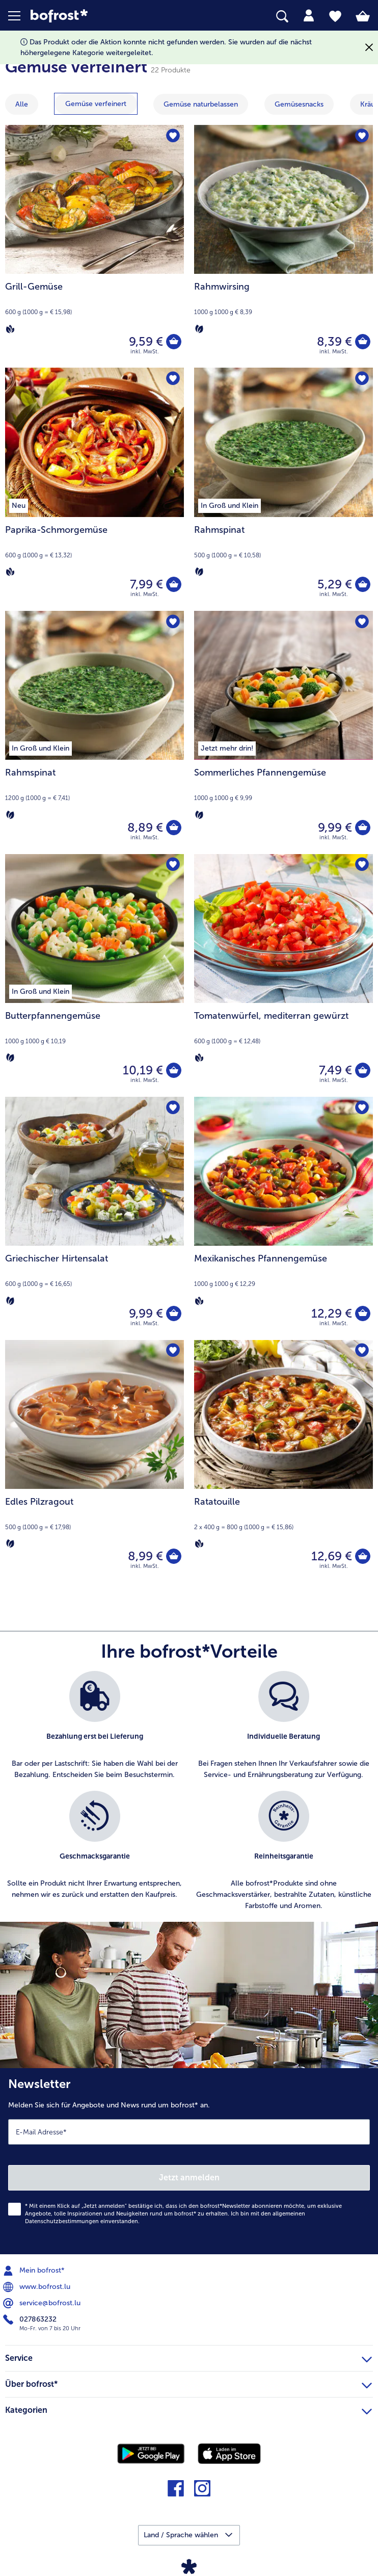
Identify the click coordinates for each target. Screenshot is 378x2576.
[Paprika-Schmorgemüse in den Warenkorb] (173, 584)
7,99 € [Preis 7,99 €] (146, 584)
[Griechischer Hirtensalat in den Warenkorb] (173, 1313)
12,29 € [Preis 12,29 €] (331, 1313)
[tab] (309, 16)
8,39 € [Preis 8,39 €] (334, 341)
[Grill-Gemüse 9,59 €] (94, 246)
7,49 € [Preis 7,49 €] (335, 1070)
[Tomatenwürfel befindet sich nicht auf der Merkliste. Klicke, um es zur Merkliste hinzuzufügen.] (362, 865)
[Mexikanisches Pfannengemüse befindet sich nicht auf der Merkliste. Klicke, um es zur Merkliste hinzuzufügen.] (362, 1107)
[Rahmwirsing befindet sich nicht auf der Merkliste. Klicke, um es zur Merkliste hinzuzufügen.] (362, 136)
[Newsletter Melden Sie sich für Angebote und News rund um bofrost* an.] (189, 2161)
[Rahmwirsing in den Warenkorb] (362, 341)
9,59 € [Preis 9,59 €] (146, 341)
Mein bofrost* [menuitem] (35, 2270)
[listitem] (94, 1726)
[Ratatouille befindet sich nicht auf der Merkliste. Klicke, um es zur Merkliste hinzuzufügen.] (362, 1351)
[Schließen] (369, 48)
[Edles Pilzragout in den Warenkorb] (173, 1556)
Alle (21, 104)
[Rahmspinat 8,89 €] (94, 732)
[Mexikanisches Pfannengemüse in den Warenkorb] (362, 1313)
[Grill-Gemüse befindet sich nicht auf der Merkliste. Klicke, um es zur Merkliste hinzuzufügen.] (173, 136)
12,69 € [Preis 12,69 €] (331, 1556)
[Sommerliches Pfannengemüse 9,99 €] (283, 732)
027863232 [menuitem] (31, 2319)
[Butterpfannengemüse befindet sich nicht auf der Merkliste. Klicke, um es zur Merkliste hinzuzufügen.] (173, 865)
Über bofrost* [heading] (188, 2383)
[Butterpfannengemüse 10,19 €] (94, 975)
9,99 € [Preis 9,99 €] (335, 827)
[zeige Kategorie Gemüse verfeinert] (96, 103)
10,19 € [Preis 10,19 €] (143, 1070)
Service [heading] (188, 2357)
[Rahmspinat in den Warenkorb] (362, 584)
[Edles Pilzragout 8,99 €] (94, 1461)
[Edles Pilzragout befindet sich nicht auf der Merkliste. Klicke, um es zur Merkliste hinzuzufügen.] (173, 1351)
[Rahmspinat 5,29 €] (283, 489)
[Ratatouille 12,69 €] (283, 1461)
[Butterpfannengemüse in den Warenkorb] (173, 1070)
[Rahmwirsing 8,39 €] (283, 246)
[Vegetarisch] (199, 328)
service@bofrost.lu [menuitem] (42, 2303)
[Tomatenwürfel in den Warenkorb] (362, 1070)
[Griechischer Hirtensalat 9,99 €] (94, 1218)
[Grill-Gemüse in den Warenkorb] (173, 341)
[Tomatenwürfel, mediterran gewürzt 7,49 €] (283, 975)
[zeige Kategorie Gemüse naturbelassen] (200, 104)
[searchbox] (282, 16)
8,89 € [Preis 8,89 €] (145, 827)
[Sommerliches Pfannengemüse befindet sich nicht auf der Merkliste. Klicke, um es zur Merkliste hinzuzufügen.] (362, 621)
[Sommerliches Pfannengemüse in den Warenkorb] (362, 827)
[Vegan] (10, 328)
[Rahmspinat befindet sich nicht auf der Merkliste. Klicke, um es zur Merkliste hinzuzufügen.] (362, 378)
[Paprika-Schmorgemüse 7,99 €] (94, 489)
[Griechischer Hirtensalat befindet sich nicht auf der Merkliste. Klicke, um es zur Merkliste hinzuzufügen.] (173, 1107)
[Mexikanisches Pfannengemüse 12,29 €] (283, 1218)
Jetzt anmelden (189, 2177)
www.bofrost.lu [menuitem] (37, 2287)
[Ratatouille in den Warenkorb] (362, 1556)
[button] (19, 16)
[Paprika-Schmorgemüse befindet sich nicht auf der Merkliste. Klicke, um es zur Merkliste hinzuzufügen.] (173, 378)
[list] (189, 1796)
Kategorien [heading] (188, 2409)
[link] (106, 16)
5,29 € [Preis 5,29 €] (334, 584)
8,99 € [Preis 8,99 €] (145, 1556)
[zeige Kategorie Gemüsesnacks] (299, 104)
